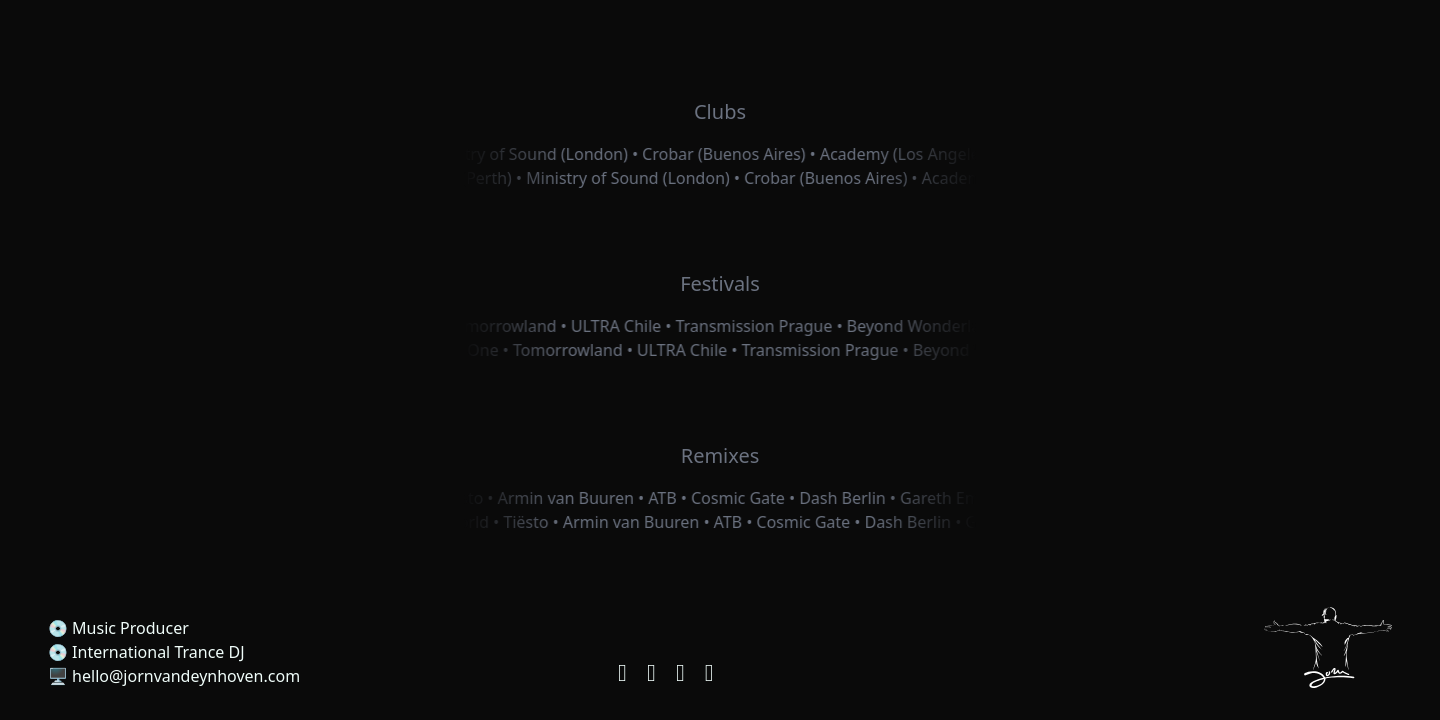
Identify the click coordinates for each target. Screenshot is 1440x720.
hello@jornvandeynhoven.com (186, 676)
